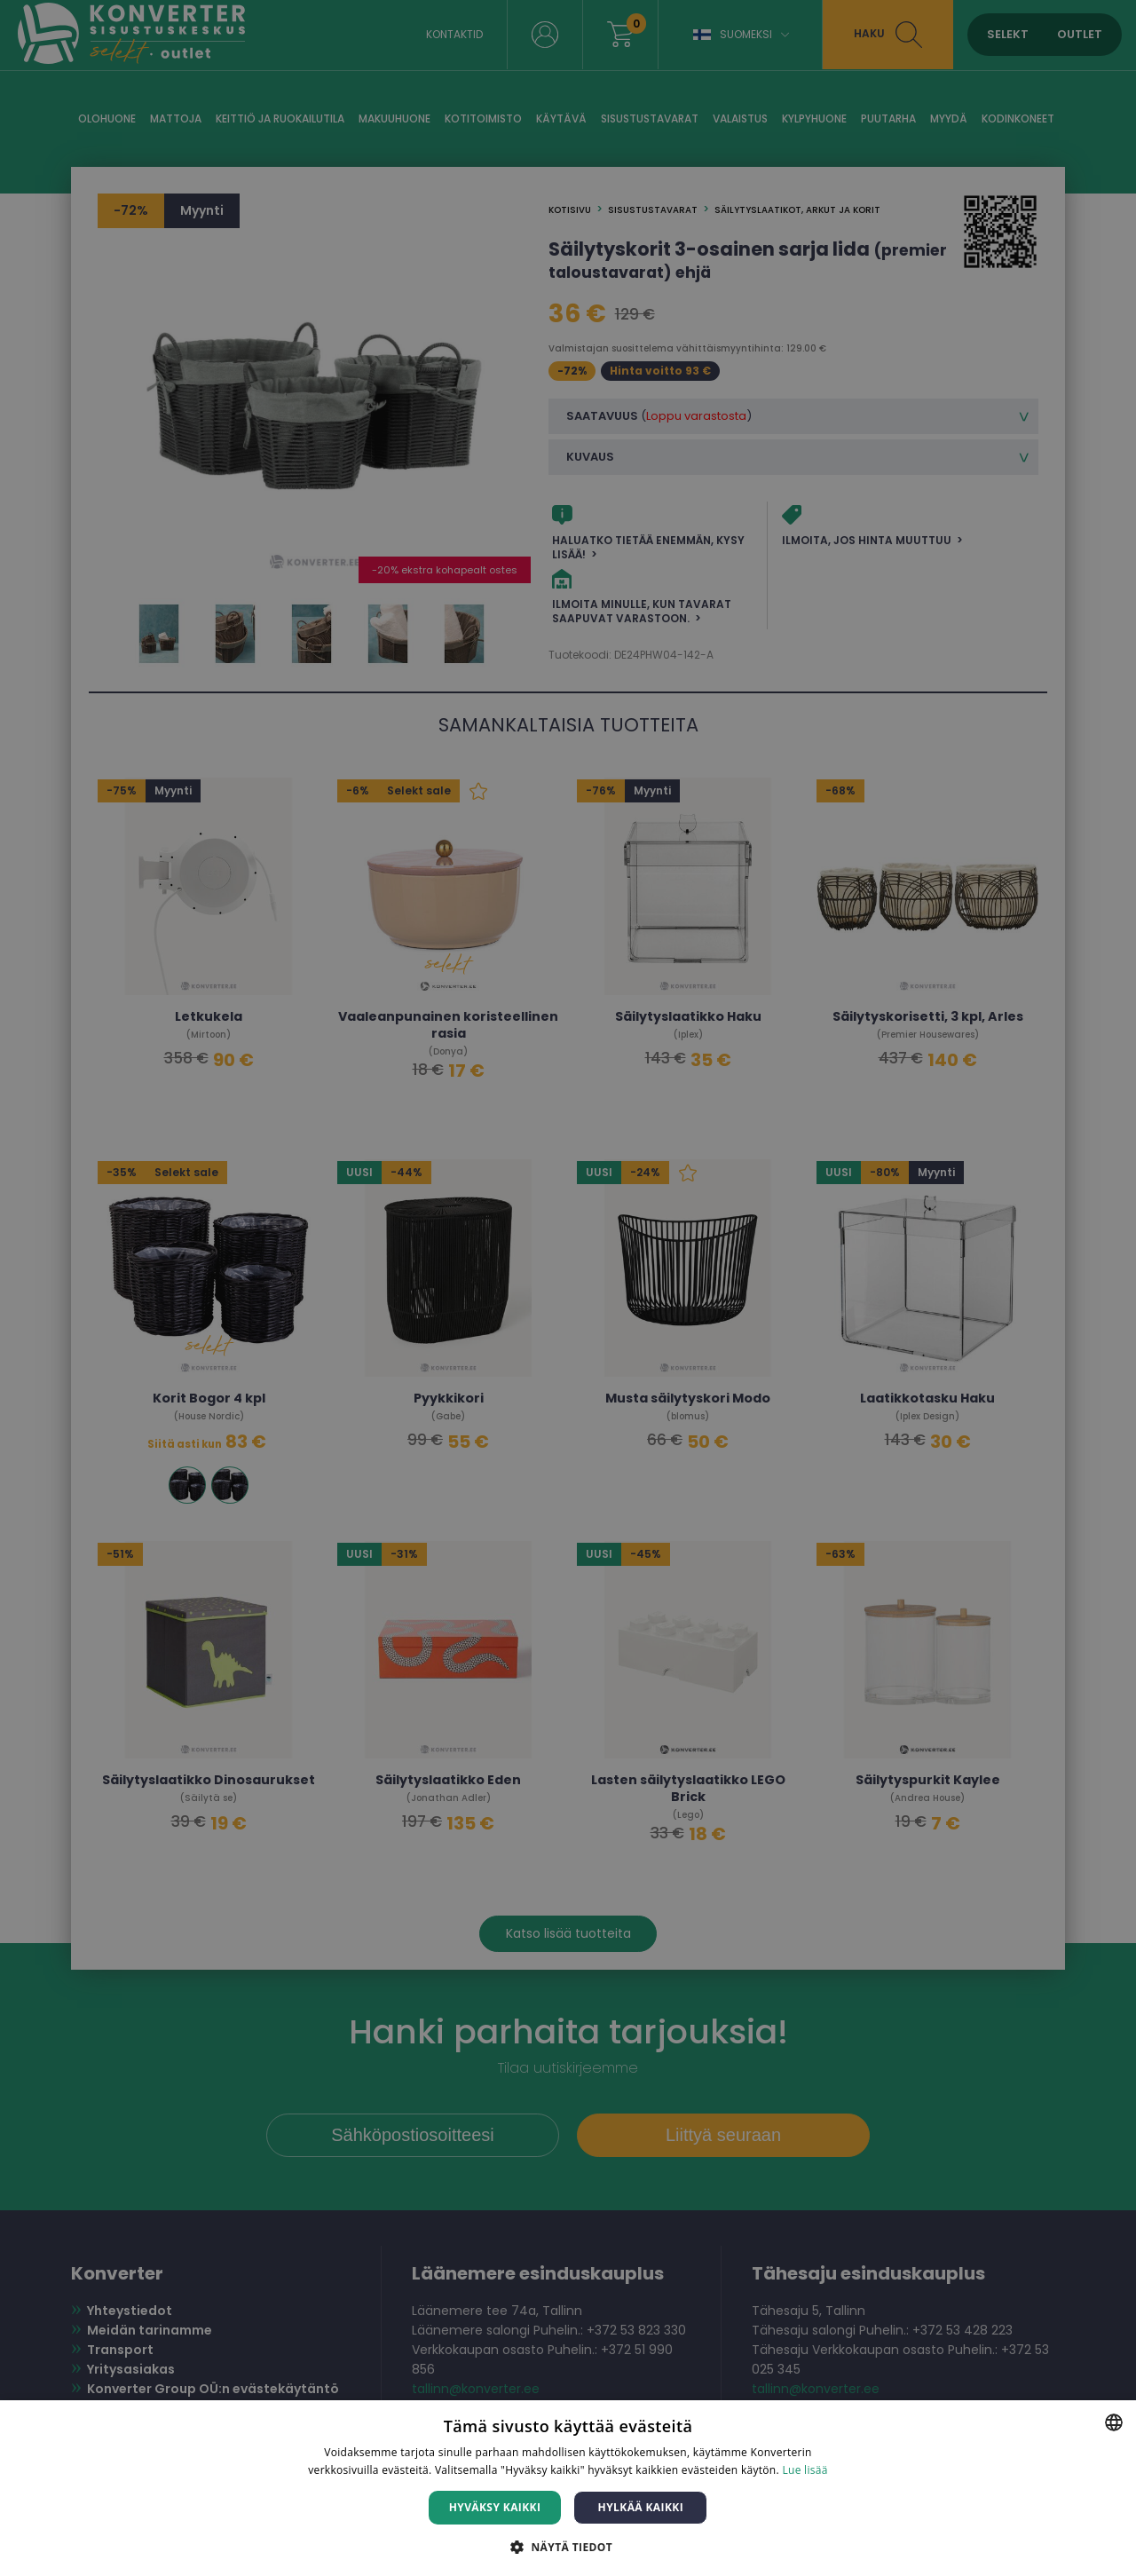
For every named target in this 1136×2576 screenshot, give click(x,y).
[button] (568, 2546)
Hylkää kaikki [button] (640, 2507)
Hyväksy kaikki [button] (495, 2507)
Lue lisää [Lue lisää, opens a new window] (804, 2469)
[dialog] (568, 1288)
